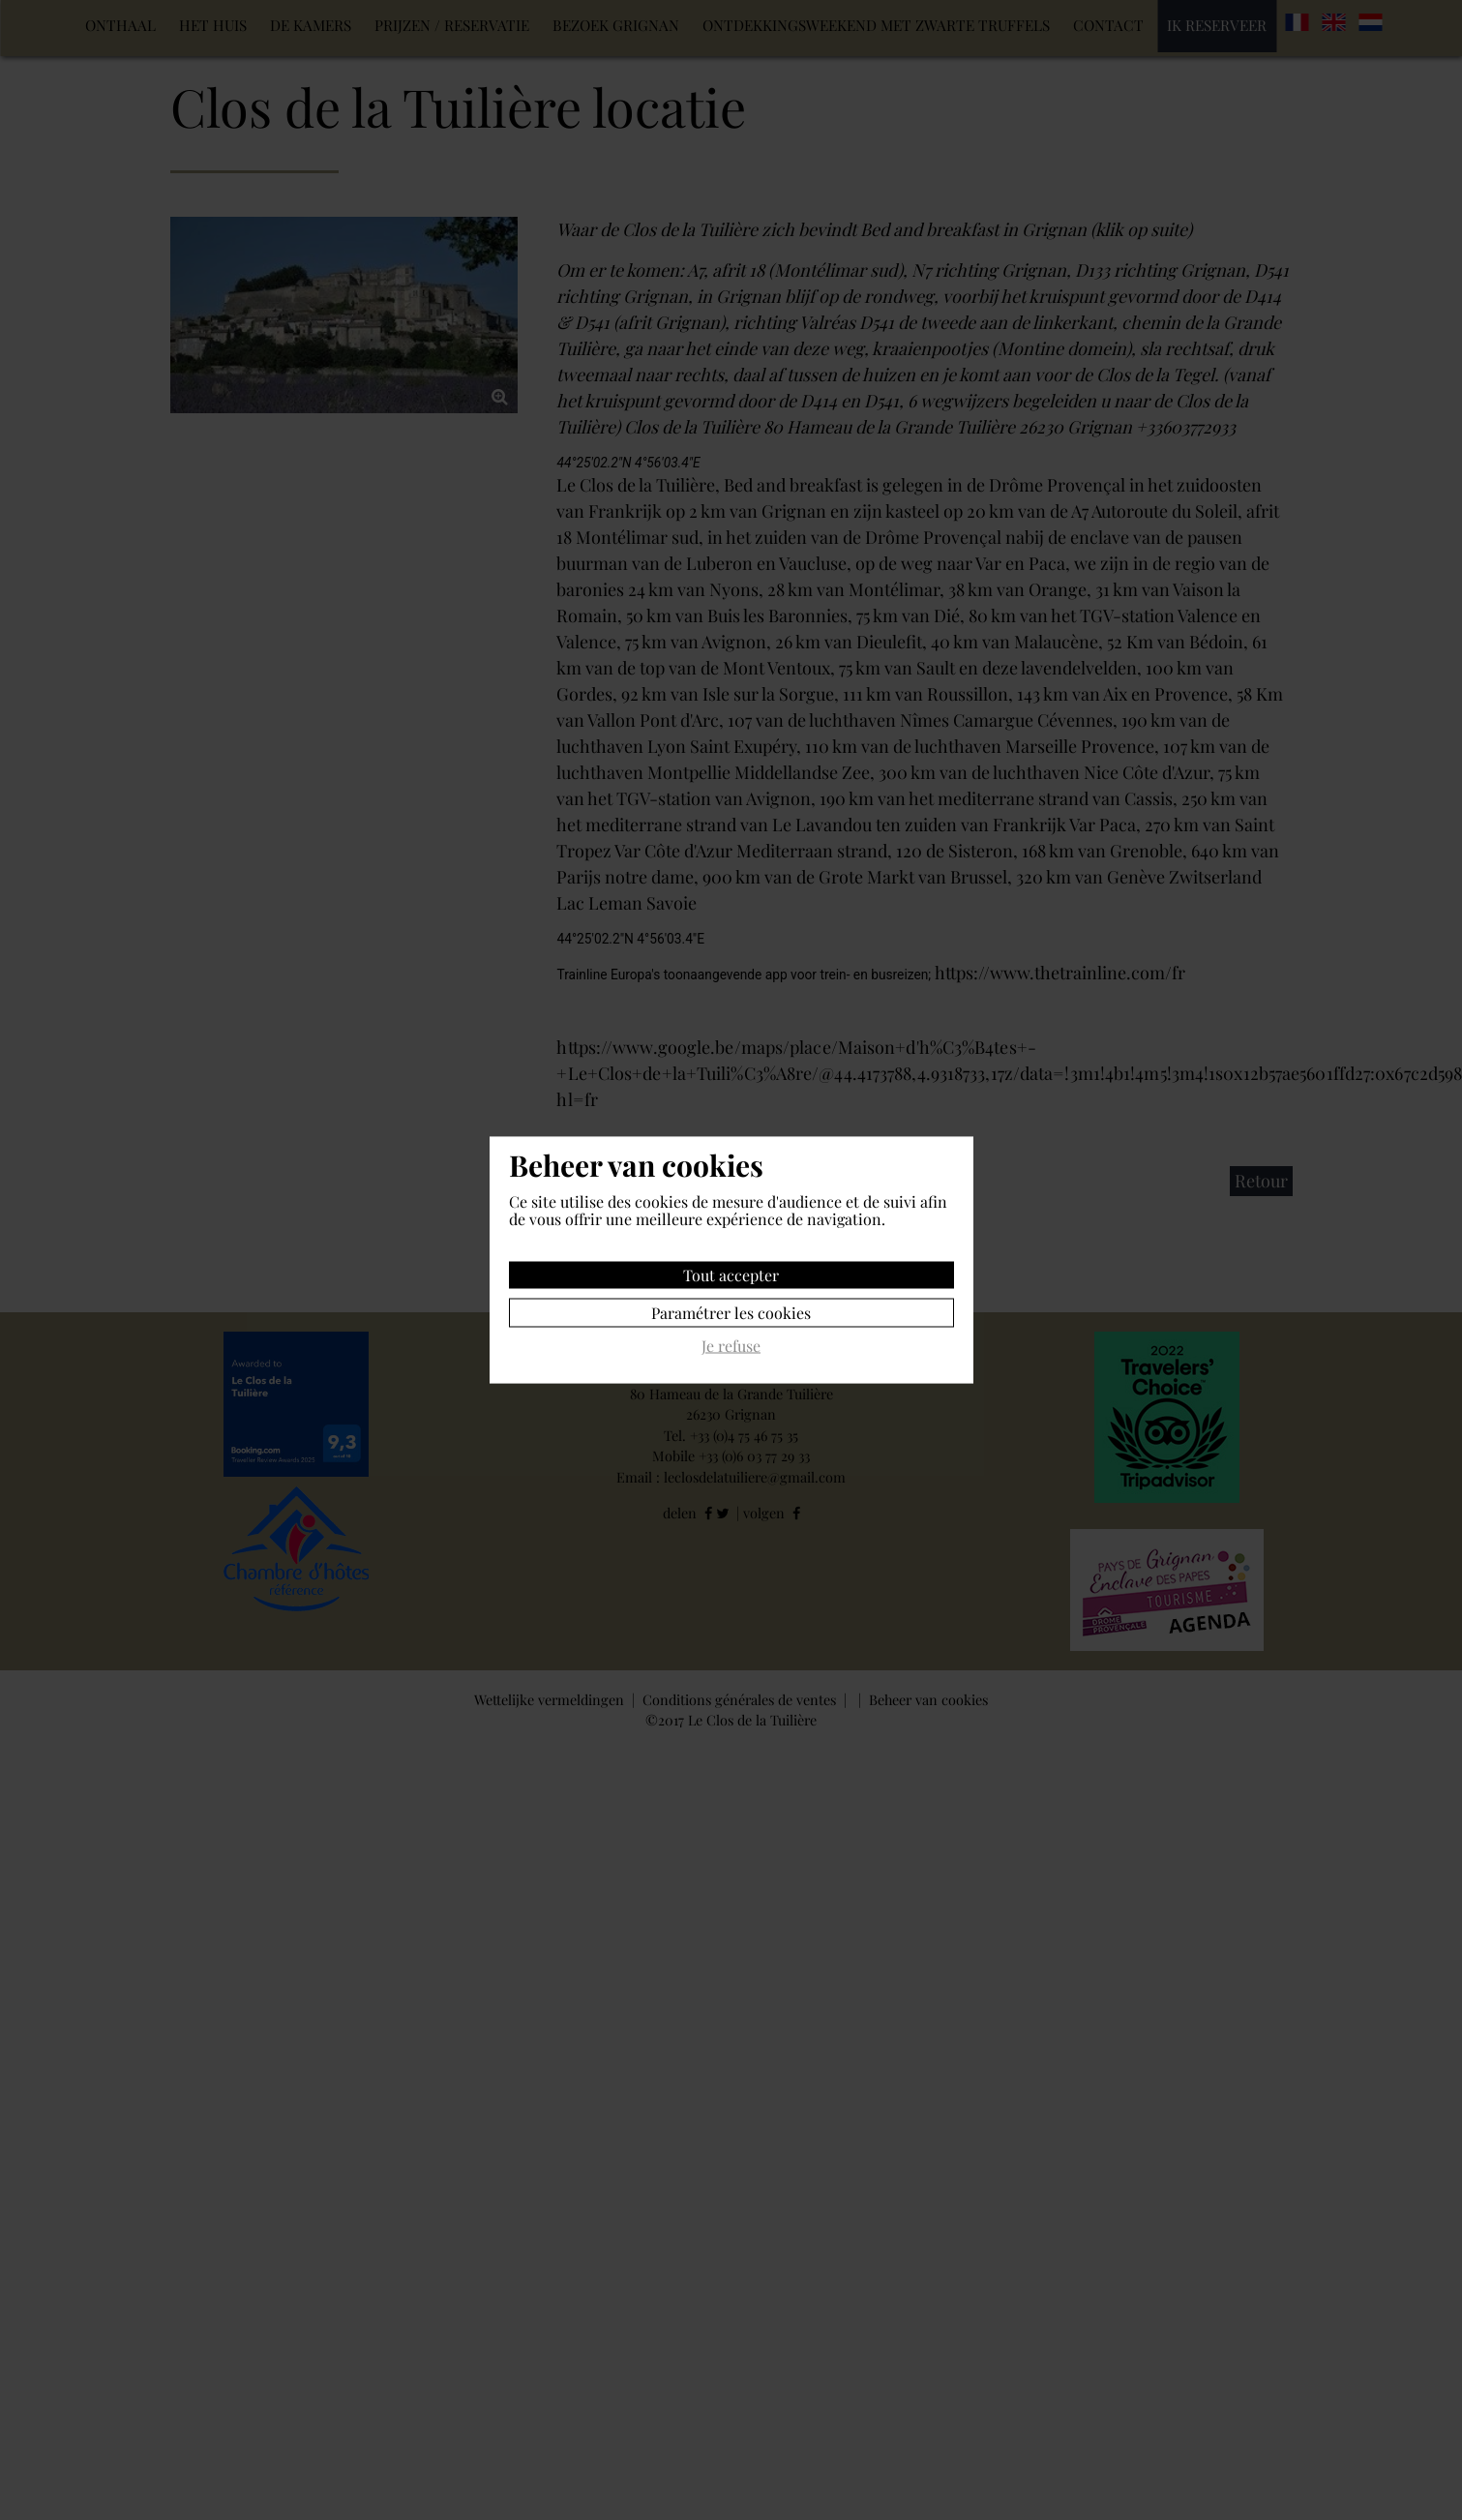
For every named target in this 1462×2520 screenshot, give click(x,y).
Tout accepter (731, 1275)
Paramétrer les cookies (731, 1313)
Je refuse (731, 1346)
